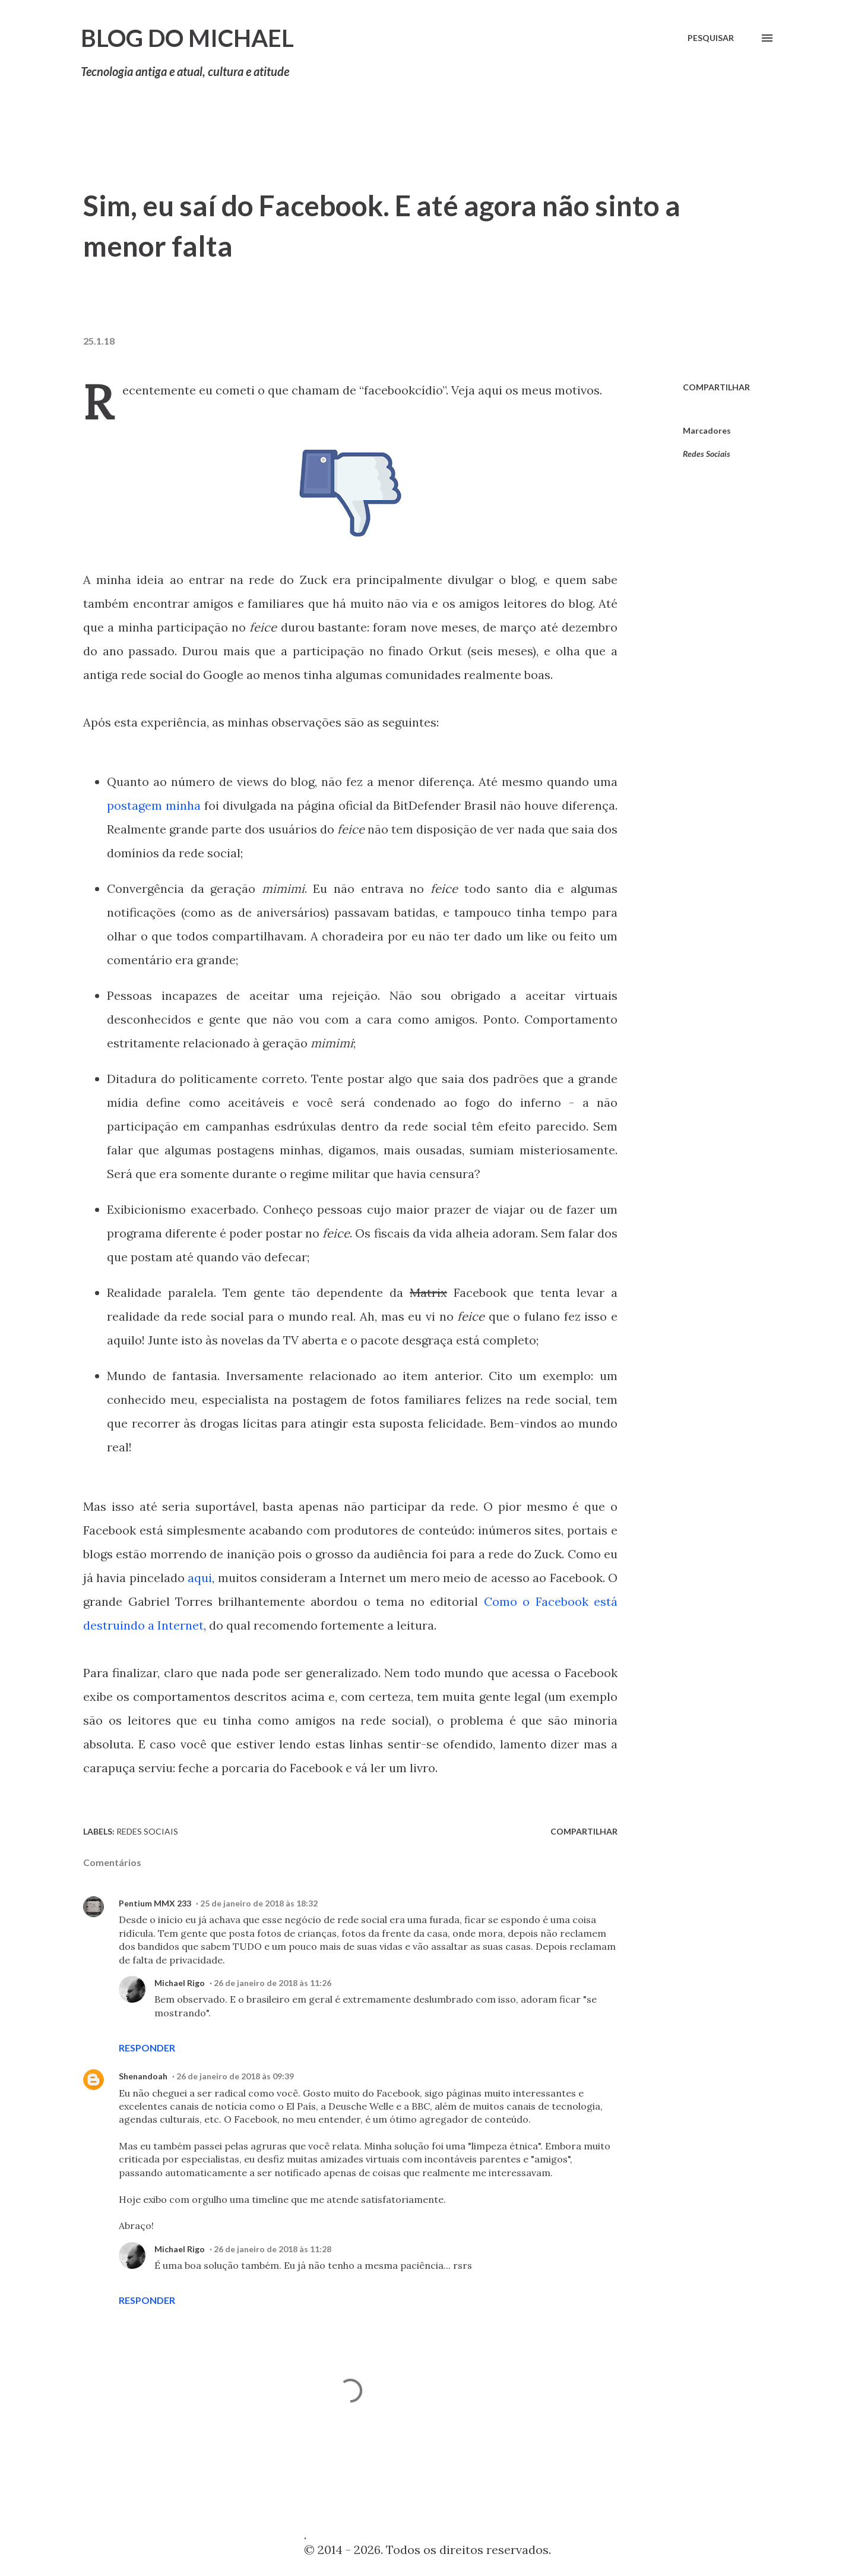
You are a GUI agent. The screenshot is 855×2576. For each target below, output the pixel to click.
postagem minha (154, 805)
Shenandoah (143, 2076)
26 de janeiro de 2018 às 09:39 (235, 2076)
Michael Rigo (179, 1983)
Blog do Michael (187, 38)
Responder (147, 2047)
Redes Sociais (706, 454)
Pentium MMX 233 (155, 1903)
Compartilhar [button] (716, 387)
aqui (200, 1577)
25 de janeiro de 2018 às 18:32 (259, 1903)
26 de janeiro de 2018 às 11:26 (272, 1983)
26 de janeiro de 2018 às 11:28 (272, 2249)
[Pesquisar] (711, 38)
